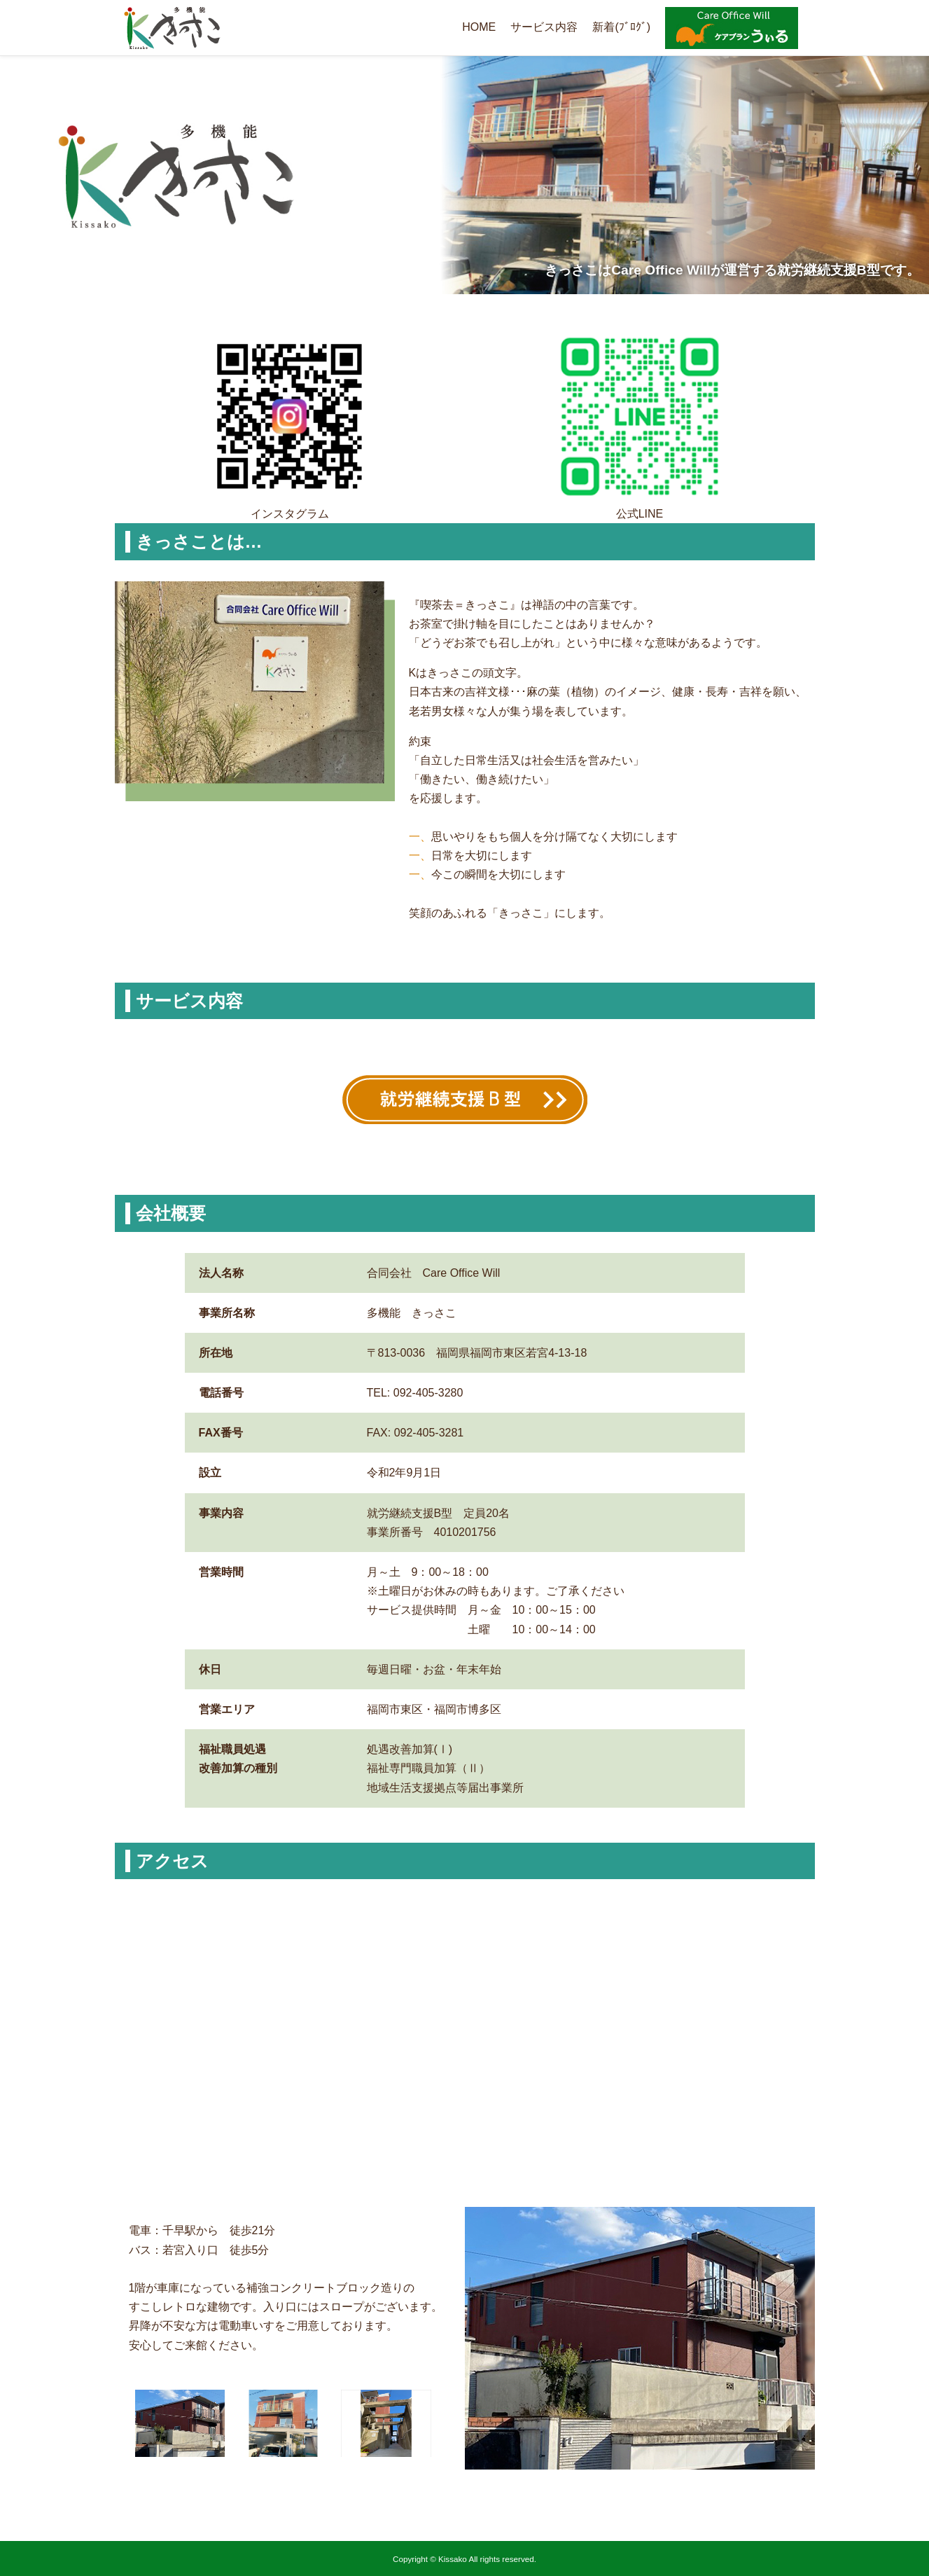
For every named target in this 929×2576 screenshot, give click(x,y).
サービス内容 (544, 27)
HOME (479, 27)
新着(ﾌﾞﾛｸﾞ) (621, 27)
